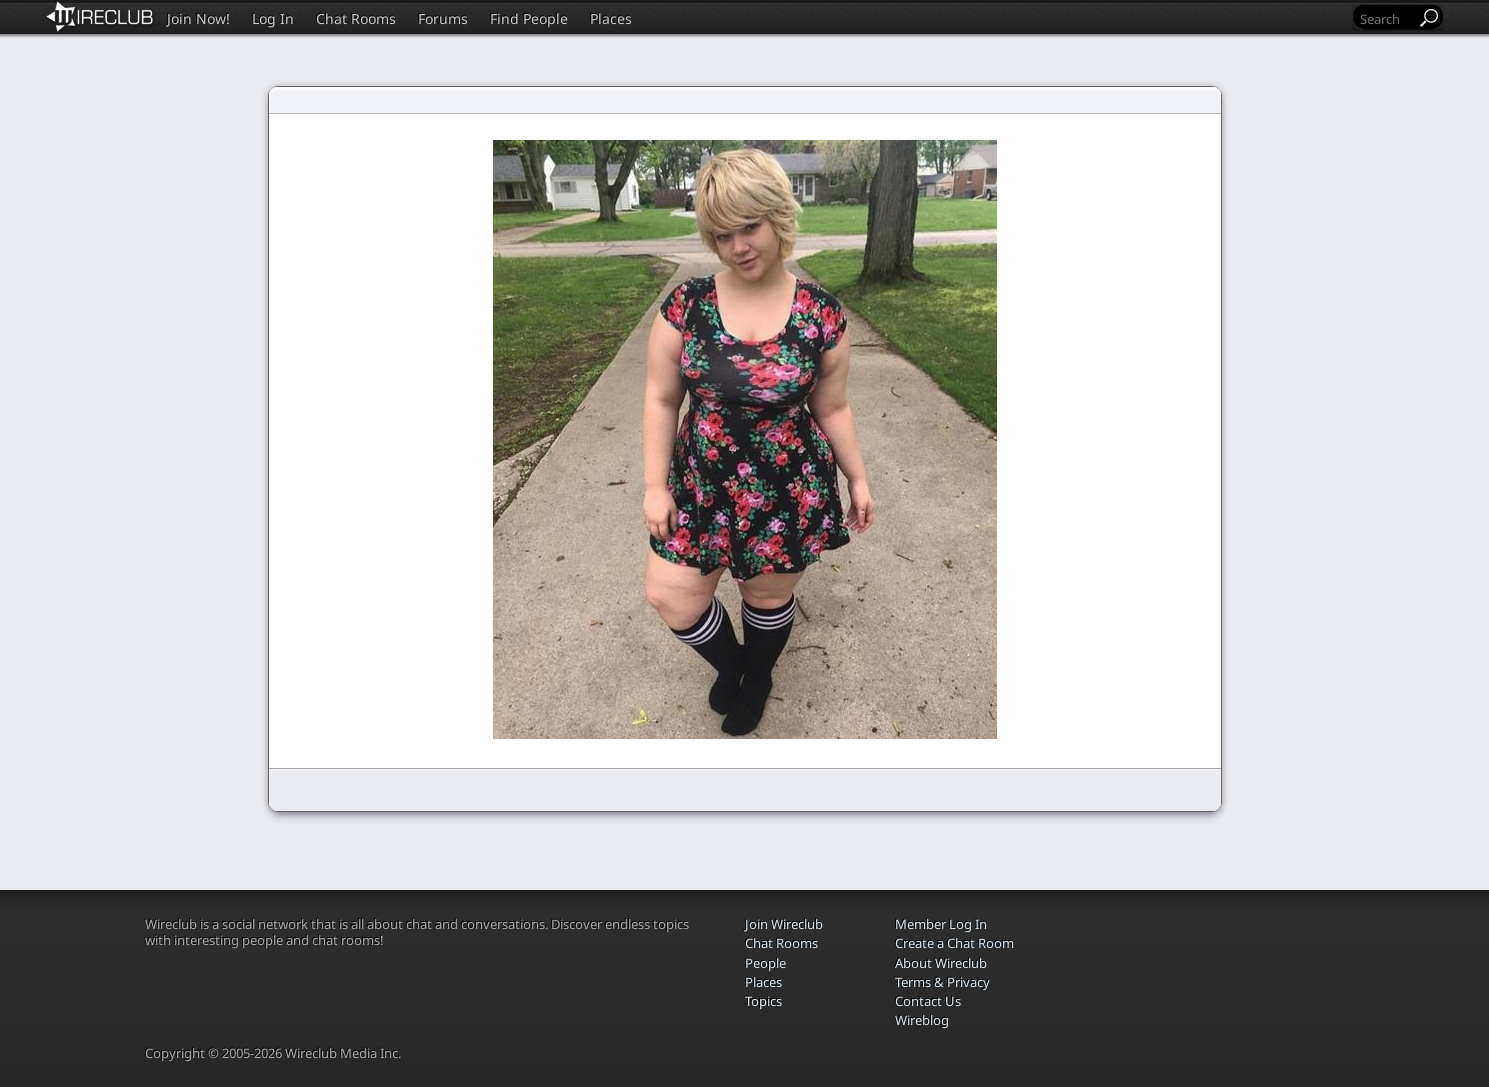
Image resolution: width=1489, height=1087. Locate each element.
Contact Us (928, 1001)
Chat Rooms (356, 18)
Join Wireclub (784, 924)
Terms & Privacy (942, 982)
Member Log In (941, 924)
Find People (529, 18)
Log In (273, 18)
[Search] (1386, 18)
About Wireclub (941, 963)
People (765, 963)
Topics (763, 1001)
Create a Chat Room (954, 943)
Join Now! (198, 18)
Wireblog (922, 1020)
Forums (443, 18)
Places (611, 18)
